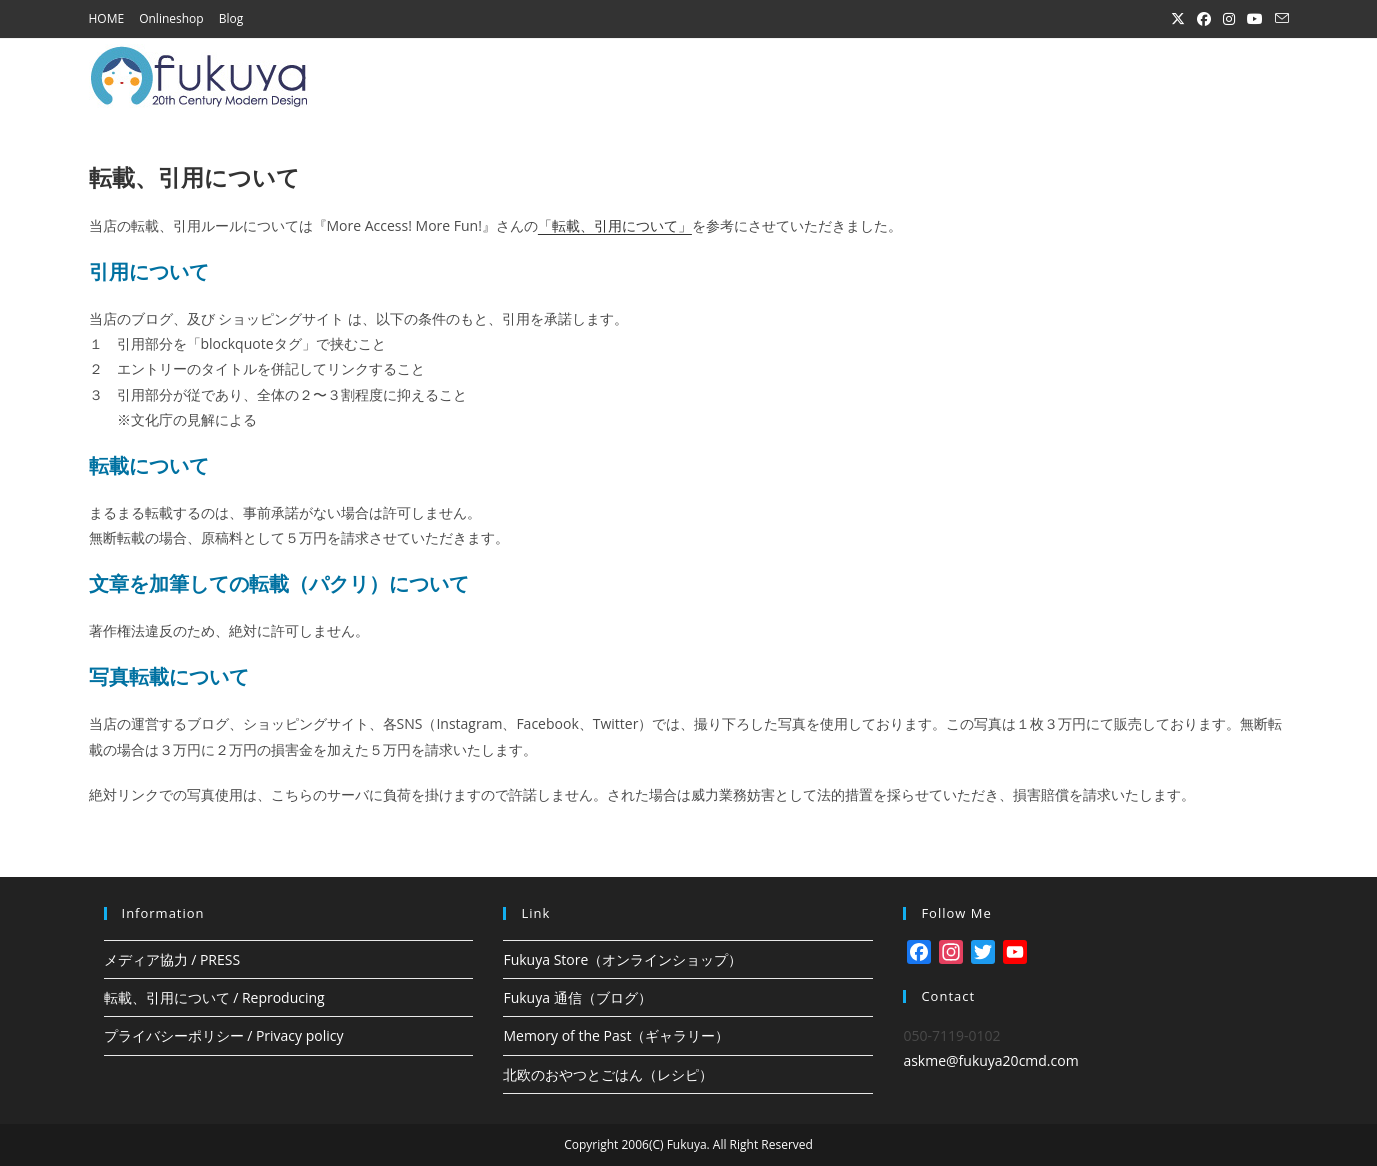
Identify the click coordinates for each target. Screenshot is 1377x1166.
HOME (107, 18)
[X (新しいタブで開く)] (1178, 19)
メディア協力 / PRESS (172, 959)
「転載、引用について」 (615, 225)
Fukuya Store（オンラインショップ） (622, 959)
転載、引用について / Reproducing (214, 997)
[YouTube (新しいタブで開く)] (1255, 19)
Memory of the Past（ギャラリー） (616, 1035)
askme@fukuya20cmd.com (990, 1060)
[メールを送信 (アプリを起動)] (1279, 19)
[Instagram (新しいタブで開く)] (1229, 19)
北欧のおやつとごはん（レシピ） (608, 1074)
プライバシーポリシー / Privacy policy (224, 1035)
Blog (231, 18)
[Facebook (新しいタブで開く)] (1204, 19)
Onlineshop (171, 18)
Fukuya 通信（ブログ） (577, 997)
